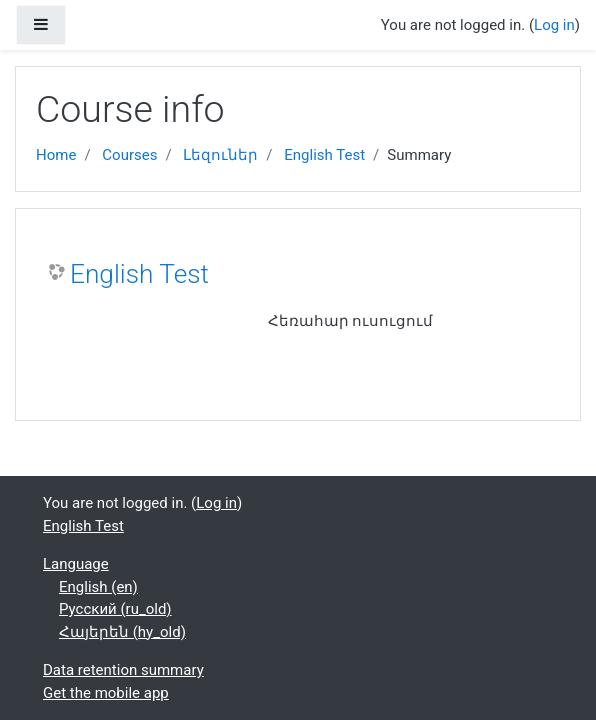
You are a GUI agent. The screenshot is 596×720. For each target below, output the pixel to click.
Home (56, 155)
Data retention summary (123, 670)
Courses (129, 155)
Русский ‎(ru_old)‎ (115, 609)
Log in (554, 25)
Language (76, 564)
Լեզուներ (220, 155)
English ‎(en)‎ (98, 587)
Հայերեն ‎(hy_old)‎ (122, 632)
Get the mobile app (106, 693)
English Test (324, 155)
